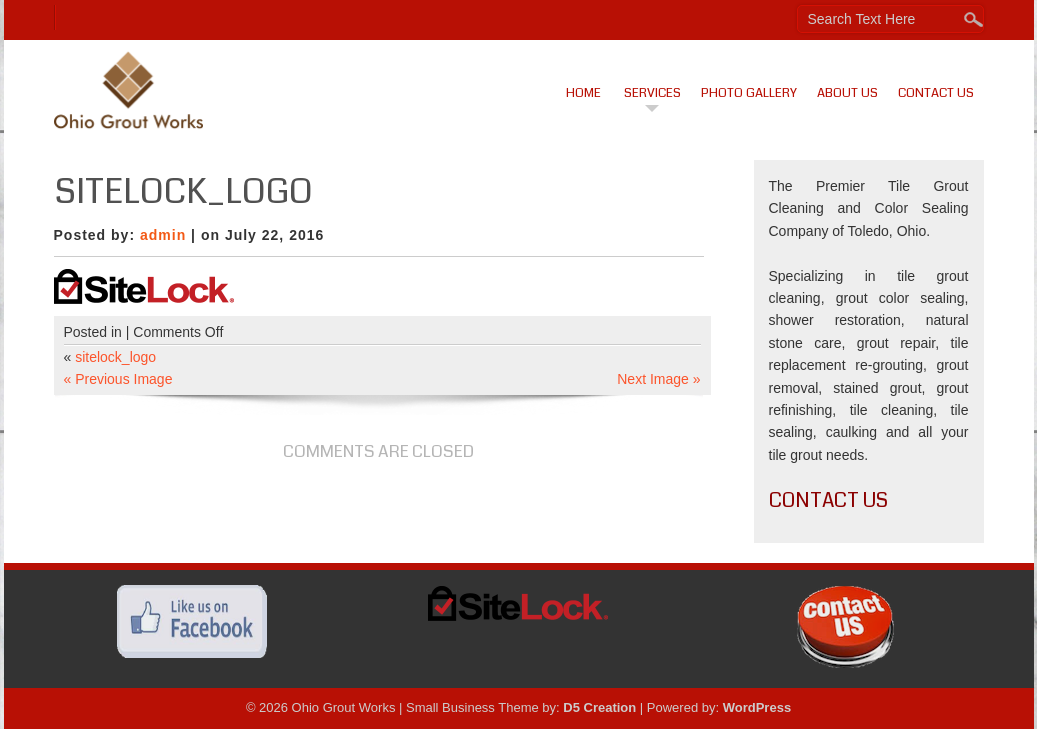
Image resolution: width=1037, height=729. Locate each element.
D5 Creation (599, 707)
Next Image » (658, 379)
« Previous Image (118, 379)
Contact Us (936, 93)
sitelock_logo (115, 357)
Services (652, 93)
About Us (847, 93)
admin (163, 235)
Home (583, 93)
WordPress (757, 707)
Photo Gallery (749, 93)
